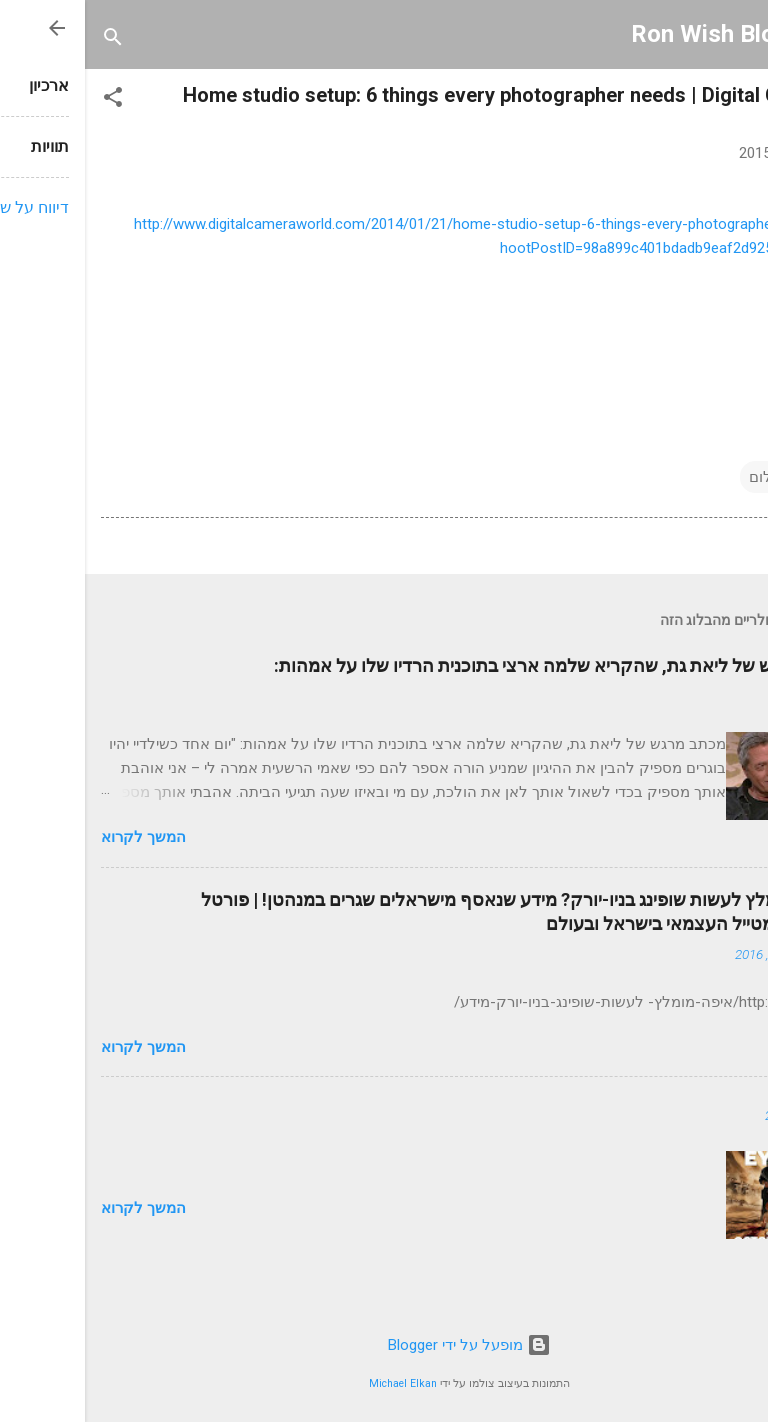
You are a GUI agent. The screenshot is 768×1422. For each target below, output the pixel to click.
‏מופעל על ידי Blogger (384, 1345)
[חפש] (28, 40)
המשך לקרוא (58, 837)
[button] (28, 100)
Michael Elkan (318, 1383)
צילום (681, 477)
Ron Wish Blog (625, 34)
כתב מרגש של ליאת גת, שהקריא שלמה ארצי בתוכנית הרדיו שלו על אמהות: (470, 665)
